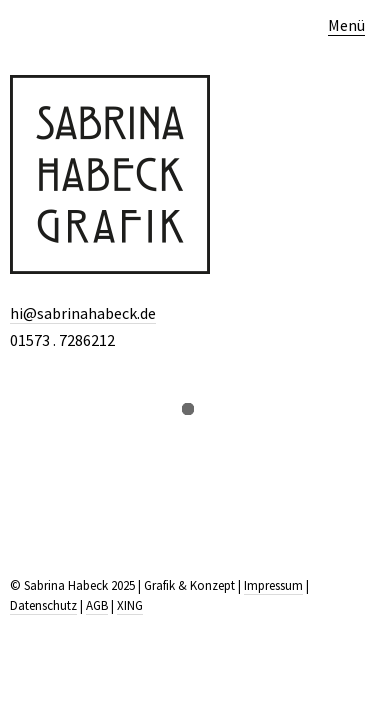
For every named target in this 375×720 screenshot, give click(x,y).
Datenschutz (43, 605)
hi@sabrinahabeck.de (83, 313)
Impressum (273, 585)
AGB (97, 605)
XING (130, 605)
